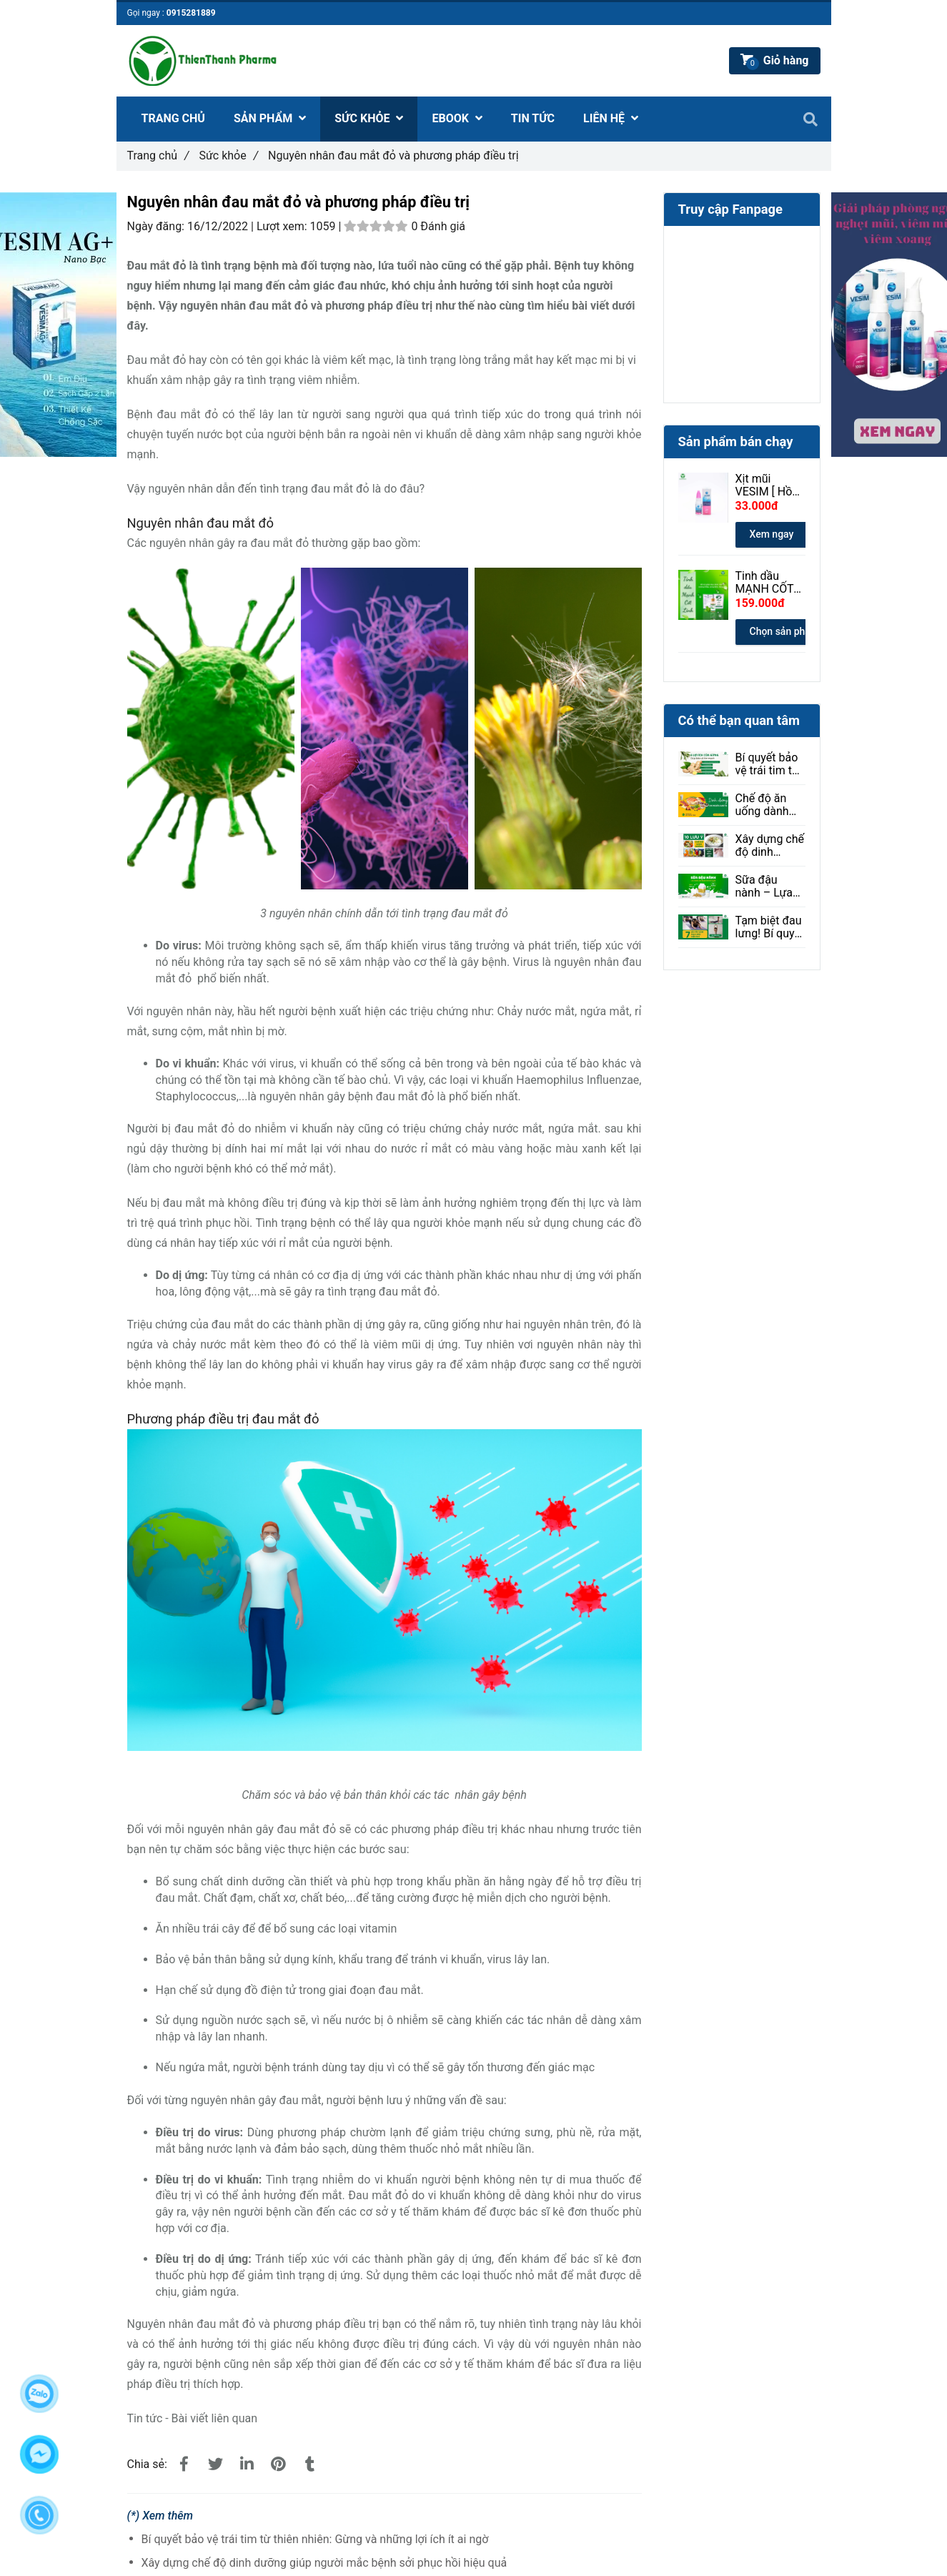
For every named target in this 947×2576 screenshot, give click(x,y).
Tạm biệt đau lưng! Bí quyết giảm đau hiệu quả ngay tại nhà (770, 927)
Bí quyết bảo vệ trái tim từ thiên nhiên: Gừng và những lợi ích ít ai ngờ (315, 2539)
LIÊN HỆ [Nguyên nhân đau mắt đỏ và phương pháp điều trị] (610, 118)
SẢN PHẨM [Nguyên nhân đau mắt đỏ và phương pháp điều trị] (270, 118)
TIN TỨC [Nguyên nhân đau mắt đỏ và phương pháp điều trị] (533, 118)
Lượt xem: (283, 226)
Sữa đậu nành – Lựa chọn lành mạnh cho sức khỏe (764, 886)
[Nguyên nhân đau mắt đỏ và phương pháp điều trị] (184, 2464)
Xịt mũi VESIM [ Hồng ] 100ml (770, 485)
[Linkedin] (247, 2464)
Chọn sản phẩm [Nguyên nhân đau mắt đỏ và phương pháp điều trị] (785, 631)
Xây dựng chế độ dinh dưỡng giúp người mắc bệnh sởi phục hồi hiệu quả (324, 2563)
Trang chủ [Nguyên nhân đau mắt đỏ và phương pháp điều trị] (158, 155)
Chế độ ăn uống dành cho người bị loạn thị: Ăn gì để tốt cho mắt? (770, 805)
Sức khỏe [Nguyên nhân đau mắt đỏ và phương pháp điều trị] (228, 155)
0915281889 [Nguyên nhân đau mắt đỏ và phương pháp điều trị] (191, 13)
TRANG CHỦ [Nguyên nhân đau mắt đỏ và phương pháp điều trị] (173, 118)
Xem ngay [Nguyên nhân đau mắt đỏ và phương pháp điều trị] (772, 534)
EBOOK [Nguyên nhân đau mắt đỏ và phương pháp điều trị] (457, 118)
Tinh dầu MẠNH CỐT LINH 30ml (764, 583)
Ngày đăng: (157, 226)
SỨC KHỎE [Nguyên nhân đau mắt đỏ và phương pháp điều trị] (368, 118)
